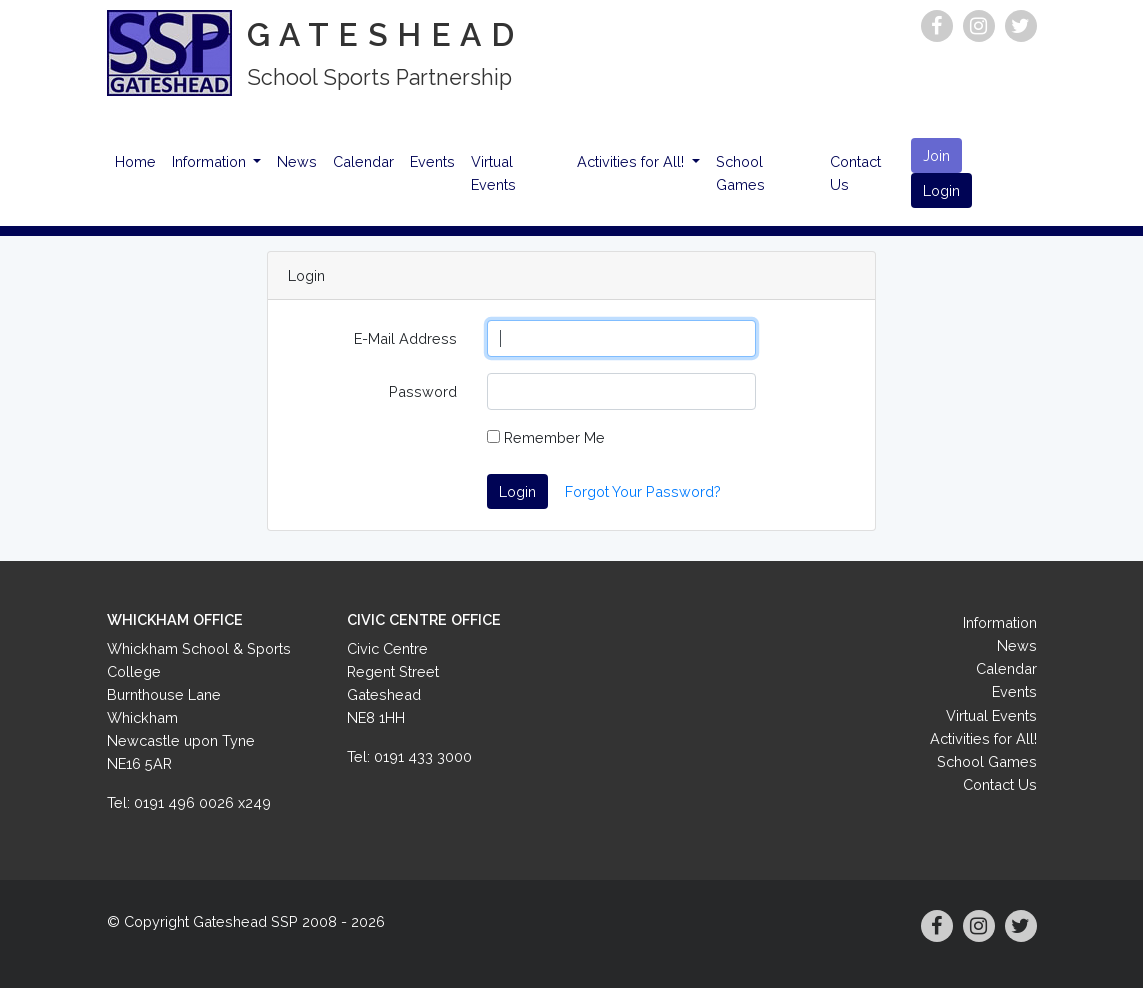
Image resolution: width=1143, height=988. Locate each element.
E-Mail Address (405, 338)
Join (936, 155)
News (297, 161)
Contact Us (855, 173)
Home (135, 161)
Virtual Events (493, 173)
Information (211, 161)
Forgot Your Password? (643, 491)
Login (941, 190)
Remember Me (546, 437)
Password (423, 391)
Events (432, 161)
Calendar (363, 161)
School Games (740, 173)
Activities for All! (632, 161)
